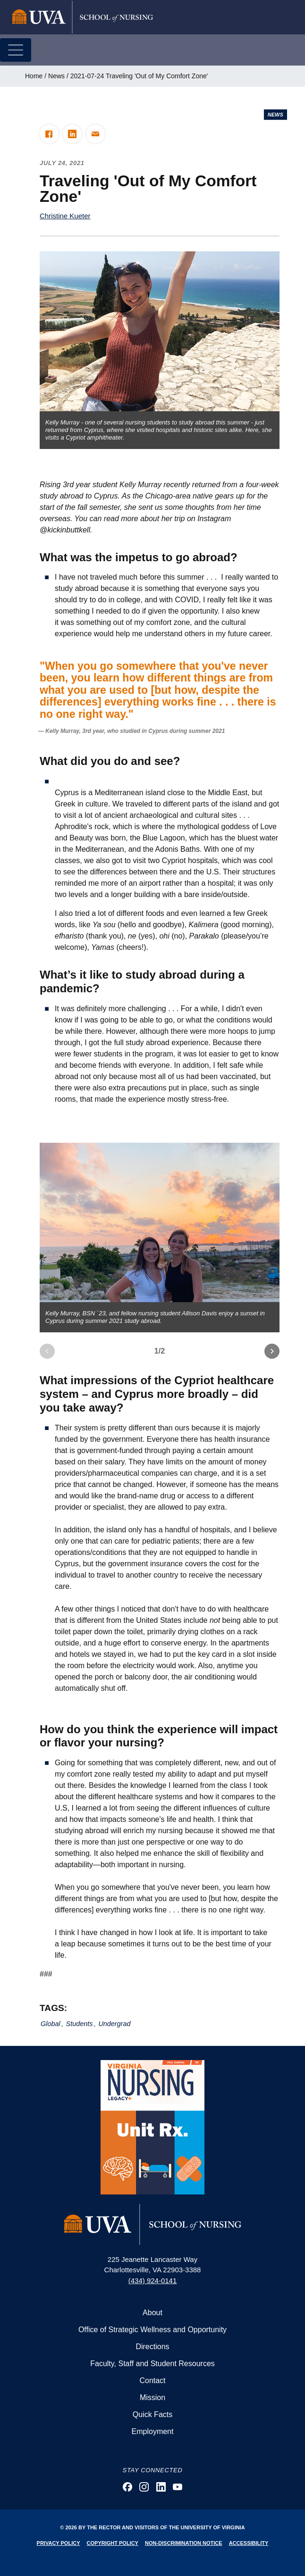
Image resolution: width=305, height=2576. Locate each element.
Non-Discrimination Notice (183, 2543)
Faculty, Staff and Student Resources (152, 2364)
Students (79, 2024)
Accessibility (249, 2543)
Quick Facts (152, 2414)
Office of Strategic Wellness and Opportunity (152, 2330)
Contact (152, 2381)
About (152, 2313)
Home (33, 76)
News (56, 76)
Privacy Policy (58, 2543)
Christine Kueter (65, 216)
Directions (152, 2347)
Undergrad (114, 2024)
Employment (153, 2431)
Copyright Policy (112, 2543)
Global (50, 2024)
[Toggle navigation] (15, 50)
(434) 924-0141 (152, 2281)
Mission (152, 2397)
